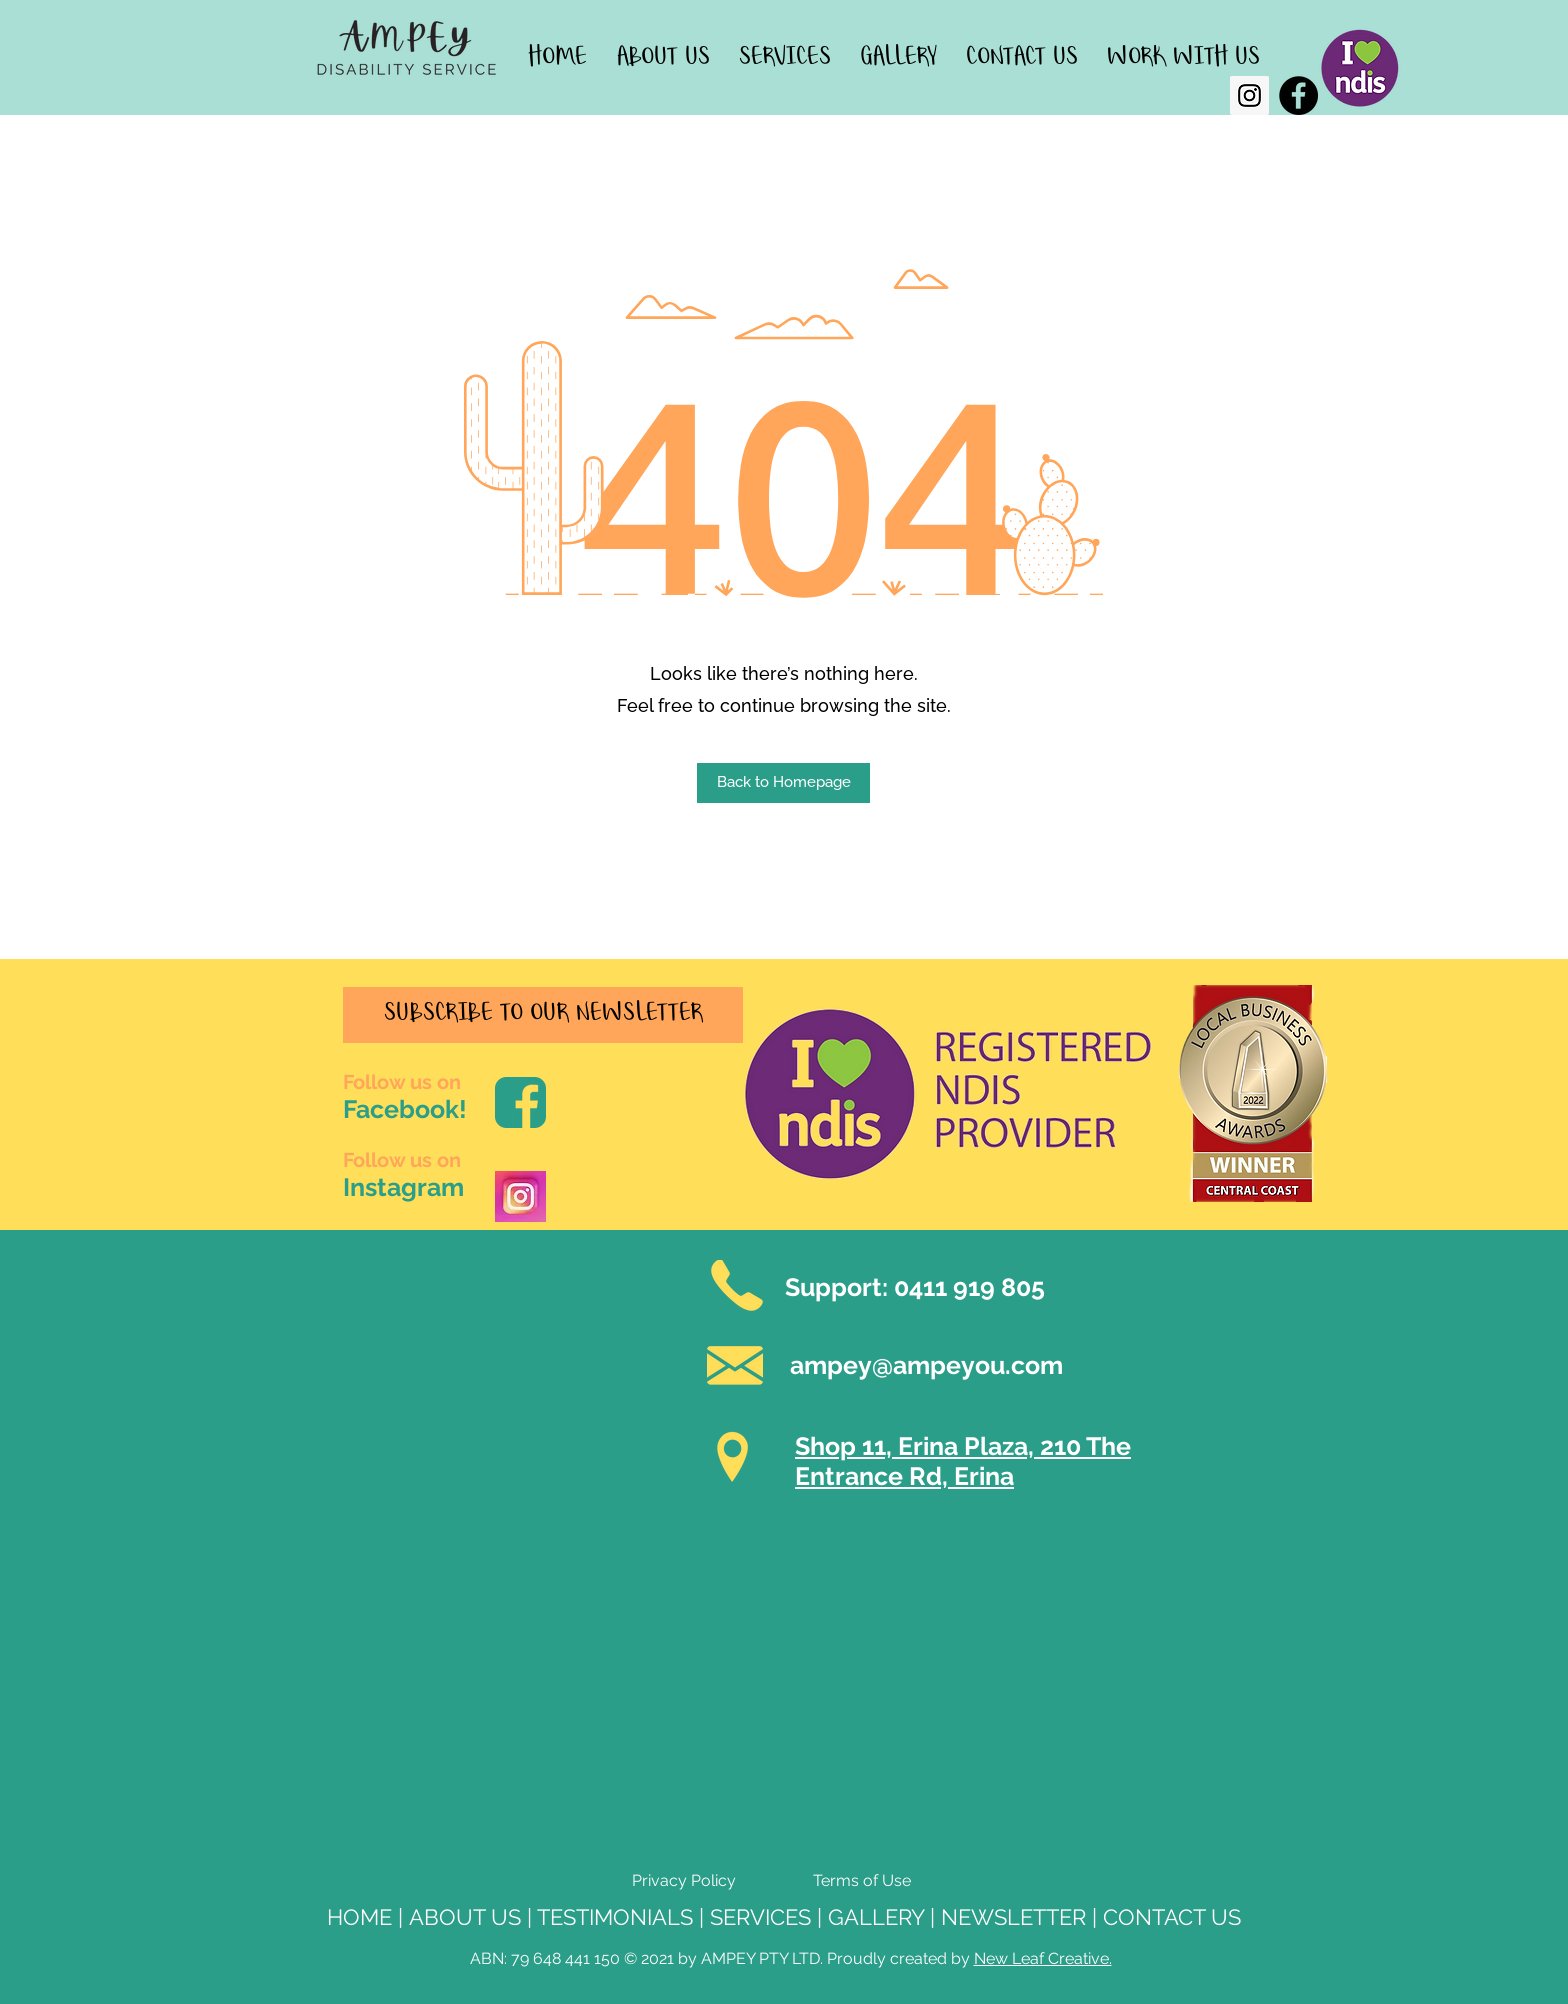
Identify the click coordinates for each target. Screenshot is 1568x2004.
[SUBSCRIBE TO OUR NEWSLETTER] (543, 1015)
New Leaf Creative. (1043, 1958)
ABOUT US (465, 1917)
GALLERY (876, 1917)
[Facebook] (1298, 95)
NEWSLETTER (1013, 1917)
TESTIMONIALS (615, 1917)
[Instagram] (1249, 95)
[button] (783, 783)
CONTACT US (1172, 1917)
